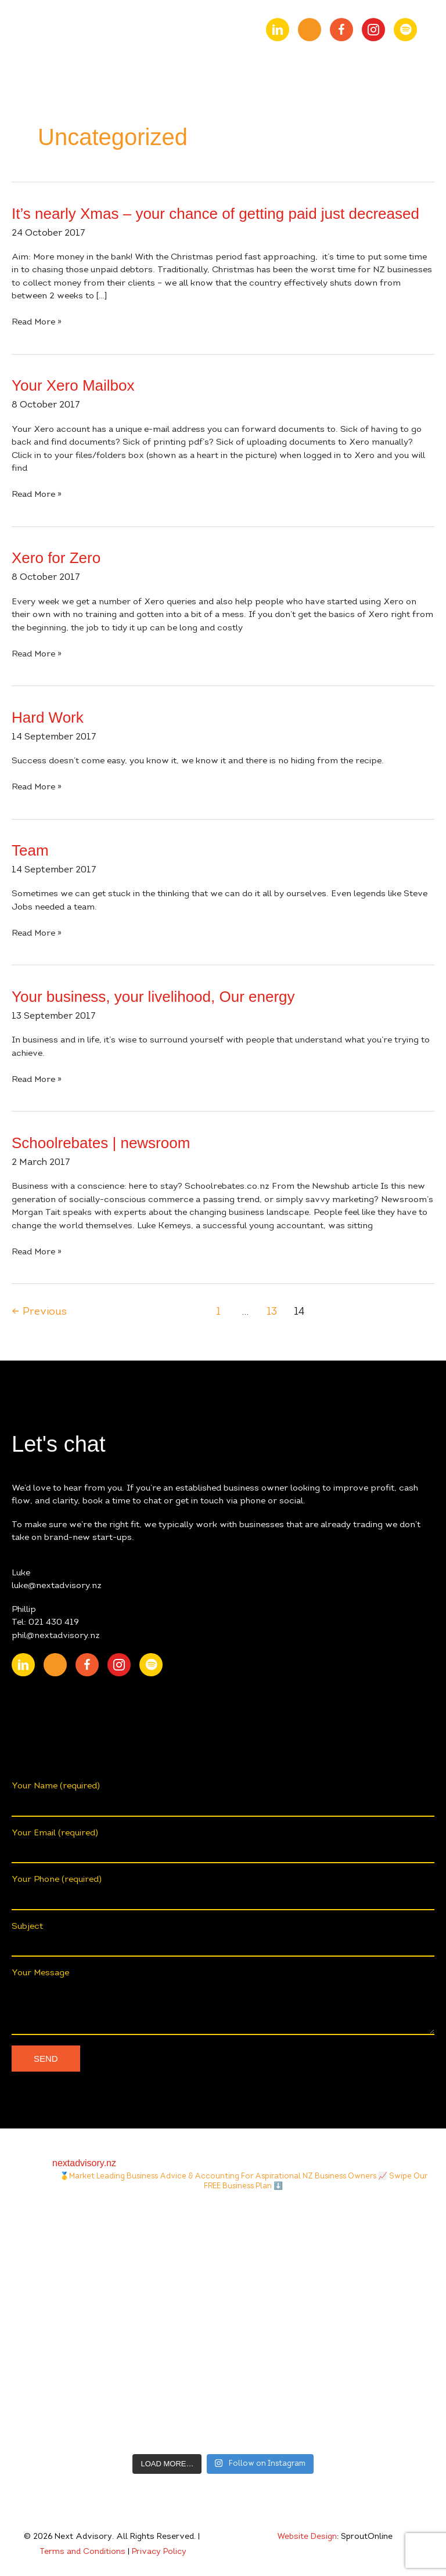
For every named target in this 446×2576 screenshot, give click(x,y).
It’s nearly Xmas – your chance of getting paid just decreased (215, 213)
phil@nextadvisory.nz (56, 1636)
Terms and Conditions (82, 2552)
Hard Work (48, 717)
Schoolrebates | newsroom (101, 1143)
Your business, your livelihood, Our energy (153, 996)
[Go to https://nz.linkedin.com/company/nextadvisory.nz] (277, 30)
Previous (39, 1312)
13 (272, 1312)
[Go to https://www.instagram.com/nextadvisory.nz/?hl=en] (373, 30)
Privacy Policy (159, 2552)
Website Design (307, 2537)
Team (30, 850)
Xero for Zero (56, 558)
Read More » (37, 323)
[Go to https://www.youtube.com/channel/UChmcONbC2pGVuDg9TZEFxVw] (309, 30)
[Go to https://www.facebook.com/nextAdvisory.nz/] (341, 30)
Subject (223, 1939)
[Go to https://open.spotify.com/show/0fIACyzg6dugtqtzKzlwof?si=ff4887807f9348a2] (405, 30)
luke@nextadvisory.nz (57, 1586)
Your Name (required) (223, 1799)
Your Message (223, 2002)
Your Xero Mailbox (73, 385)
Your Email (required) (223, 1846)
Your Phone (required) (223, 1892)
